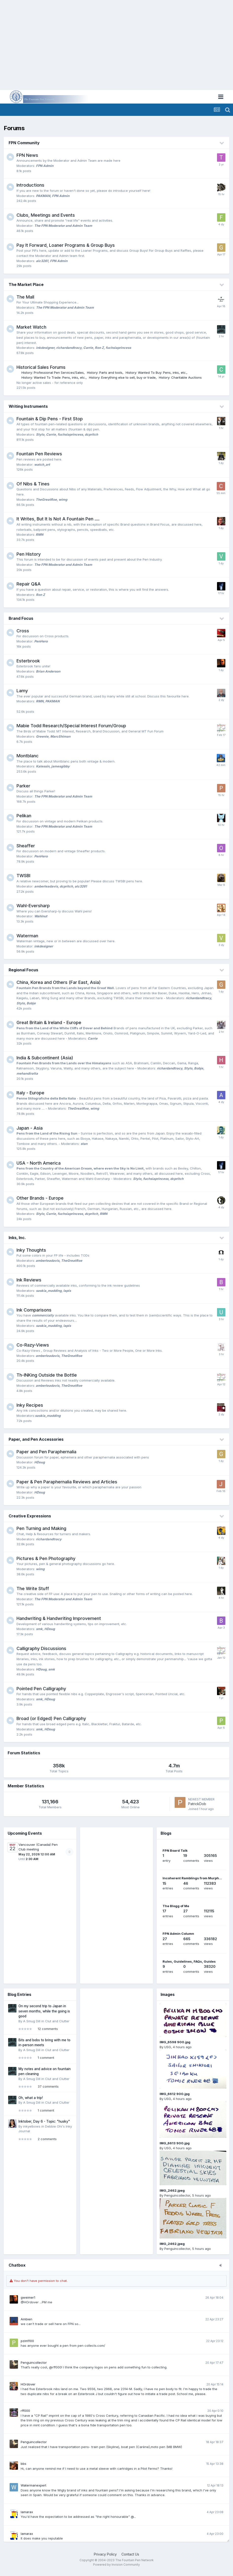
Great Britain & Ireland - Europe (49, 1022)
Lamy (22, 690)
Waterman (27, 935)
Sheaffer (26, 845)
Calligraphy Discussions (41, 1648)
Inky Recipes (30, 1405)
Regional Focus (23, 969)
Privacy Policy (105, 2554)
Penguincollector (34, 2362)
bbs (23, 2464)
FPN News (27, 155)
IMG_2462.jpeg (172, 2190)
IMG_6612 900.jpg (175, 2094)
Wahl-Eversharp (33, 905)
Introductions (30, 185)
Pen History (29, 554)
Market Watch (31, 327)
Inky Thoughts (31, 1250)
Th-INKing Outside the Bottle (47, 1375)
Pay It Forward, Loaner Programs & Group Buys (66, 245)
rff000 (25, 2411)
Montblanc (28, 755)
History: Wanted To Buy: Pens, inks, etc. (156, 372)
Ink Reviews (29, 1279)
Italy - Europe (30, 1092)
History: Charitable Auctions (180, 377)
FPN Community (24, 142)
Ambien (26, 2319)
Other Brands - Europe (40, 1198)
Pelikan (24, 815)
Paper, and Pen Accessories (36, 1439)
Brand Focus (21, 618)
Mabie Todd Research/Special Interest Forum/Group (71, 725)
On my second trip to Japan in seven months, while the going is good (44, 2011)
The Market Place (26, 284)
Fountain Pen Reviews (39, 453)
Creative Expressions (30, 1515)
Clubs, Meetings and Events (46, 215)
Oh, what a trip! (30, 2098)
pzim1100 (27, 2341)
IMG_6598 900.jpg (175, 2042)
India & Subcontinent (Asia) (45, 1057)
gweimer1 (28, 2297)
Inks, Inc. (17, 1237)
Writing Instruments (28, 406)
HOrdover (28, 2384)
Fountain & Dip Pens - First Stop (50, 418)
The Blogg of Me (176, 1906)
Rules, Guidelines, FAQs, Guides (189, 1961)
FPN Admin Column (178, 1934)
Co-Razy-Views (33, 1345)
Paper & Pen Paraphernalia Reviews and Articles (67, 1481)
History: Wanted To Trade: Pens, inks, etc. (53, 377)
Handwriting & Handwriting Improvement (59, 1618)
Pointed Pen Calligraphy (41, 1688)
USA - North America (39, 1163)
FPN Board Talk (175, 1850)
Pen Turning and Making (41, 1528)
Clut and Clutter (57, 2021)
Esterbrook (28, 660)
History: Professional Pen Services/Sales (52, 372)
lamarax (27, 2512)
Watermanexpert (33, 2485)
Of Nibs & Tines (33, 483)
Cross (23, 630)
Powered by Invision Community (116, 2564)
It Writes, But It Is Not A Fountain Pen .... (58, 518)
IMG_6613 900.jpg (175, 2143)
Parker (23, 785)
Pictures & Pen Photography (46, 1558)
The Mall (25, 297)
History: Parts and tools (104, 372)
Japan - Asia (30, 1128)
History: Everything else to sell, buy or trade (122, 377)
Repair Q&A (29, 583)
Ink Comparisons (34, 1310)
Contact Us (130, 2554)
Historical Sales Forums (41, 367)
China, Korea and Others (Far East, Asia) (59, 982)
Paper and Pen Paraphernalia (46, 1451)
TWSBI (23, 875)
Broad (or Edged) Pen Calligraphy (51, 1718)
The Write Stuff (33, 1588)
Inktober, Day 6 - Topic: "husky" (44, 2121)
